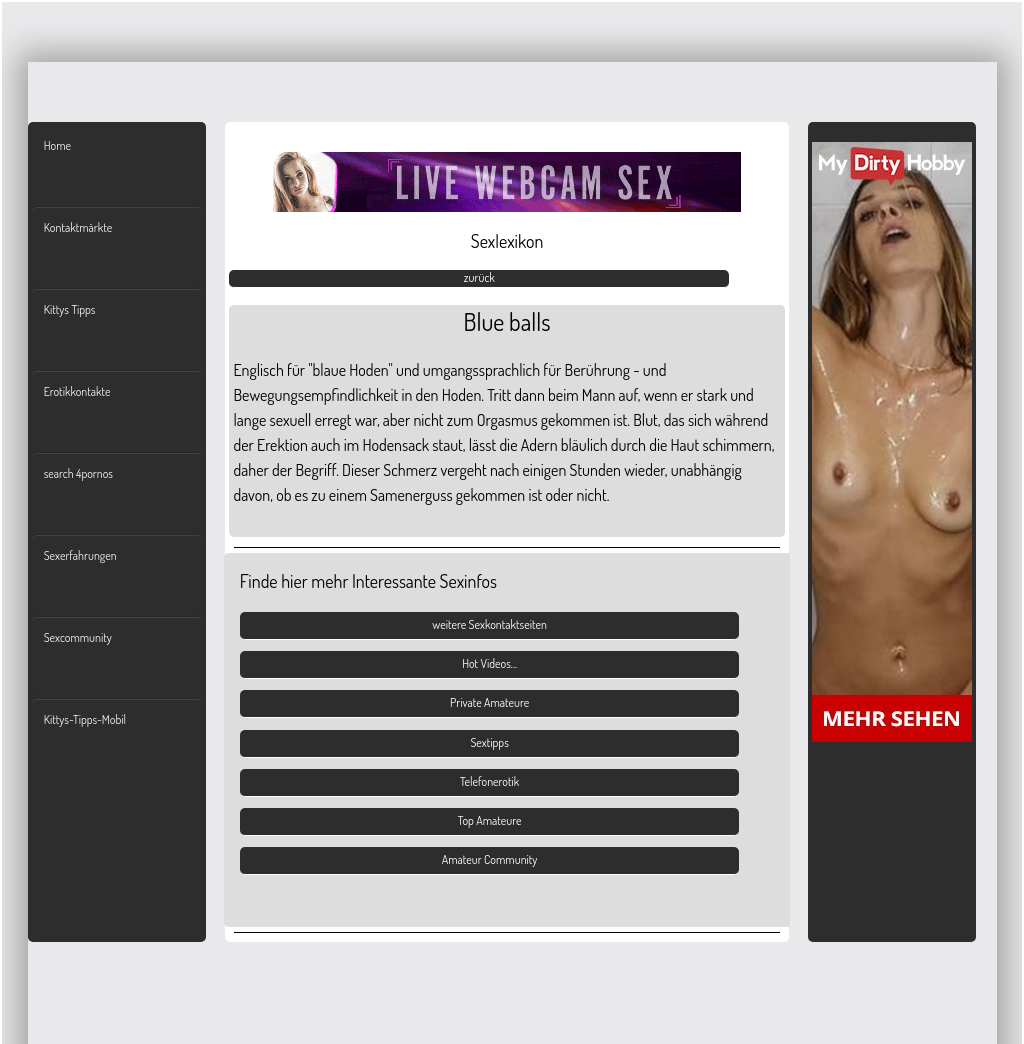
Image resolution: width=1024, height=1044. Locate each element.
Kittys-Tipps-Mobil (85, 719)
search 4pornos (78, 473)
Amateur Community (490, 859)
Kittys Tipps (70, 309)
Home (57, 145)
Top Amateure (490, 820)
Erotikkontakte (77, 391)
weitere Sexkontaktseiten (489, 624)
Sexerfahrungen (80, 555)
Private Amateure (489, 702)
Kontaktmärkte (78, 227)
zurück (479, 277)
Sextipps (489, 742)
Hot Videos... (489, 663)
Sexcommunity (78, 637)
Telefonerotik (489, 781)
